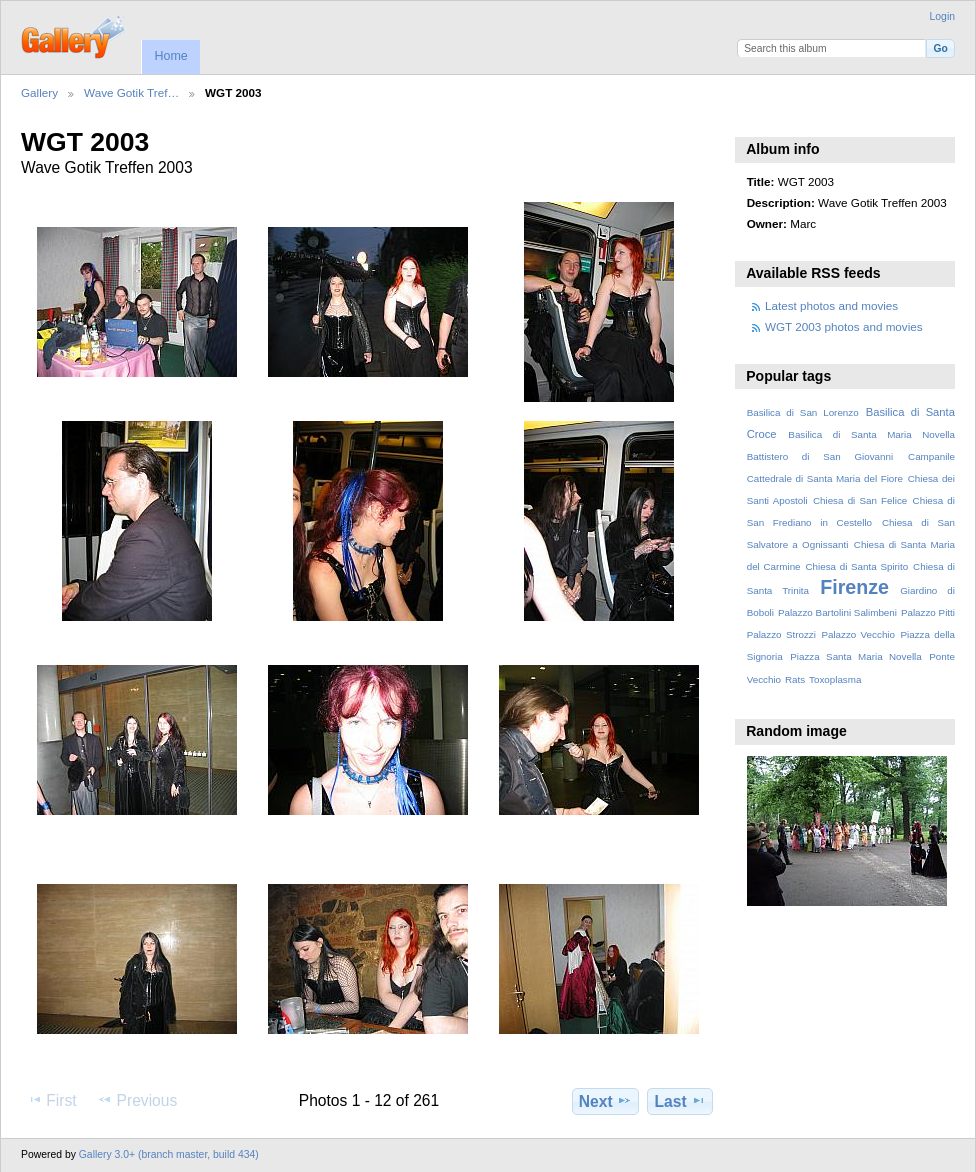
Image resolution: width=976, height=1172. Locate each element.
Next (605, 1101)
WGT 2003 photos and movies (844, 326)
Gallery (39, 92)
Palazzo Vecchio (858, 634)
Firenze (854, 587)
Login (942, 16)
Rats (795, 679)
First (51, 1100)
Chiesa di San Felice (860, 500)
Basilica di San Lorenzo (803, 412)
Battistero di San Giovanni (820, 456)
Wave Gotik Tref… (131, 92)
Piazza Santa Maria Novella (856, 656)
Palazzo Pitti (928, 612)
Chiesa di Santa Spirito (856, 566)
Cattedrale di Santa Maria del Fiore (825, 478)
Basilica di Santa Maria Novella (871, 434)
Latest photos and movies (831, 305)
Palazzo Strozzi (781, 634)
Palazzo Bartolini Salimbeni (837, 612)
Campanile (931, 456)
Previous (137, 1100)
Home (170, 56)
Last (680, 1101)
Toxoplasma (835, 679)
